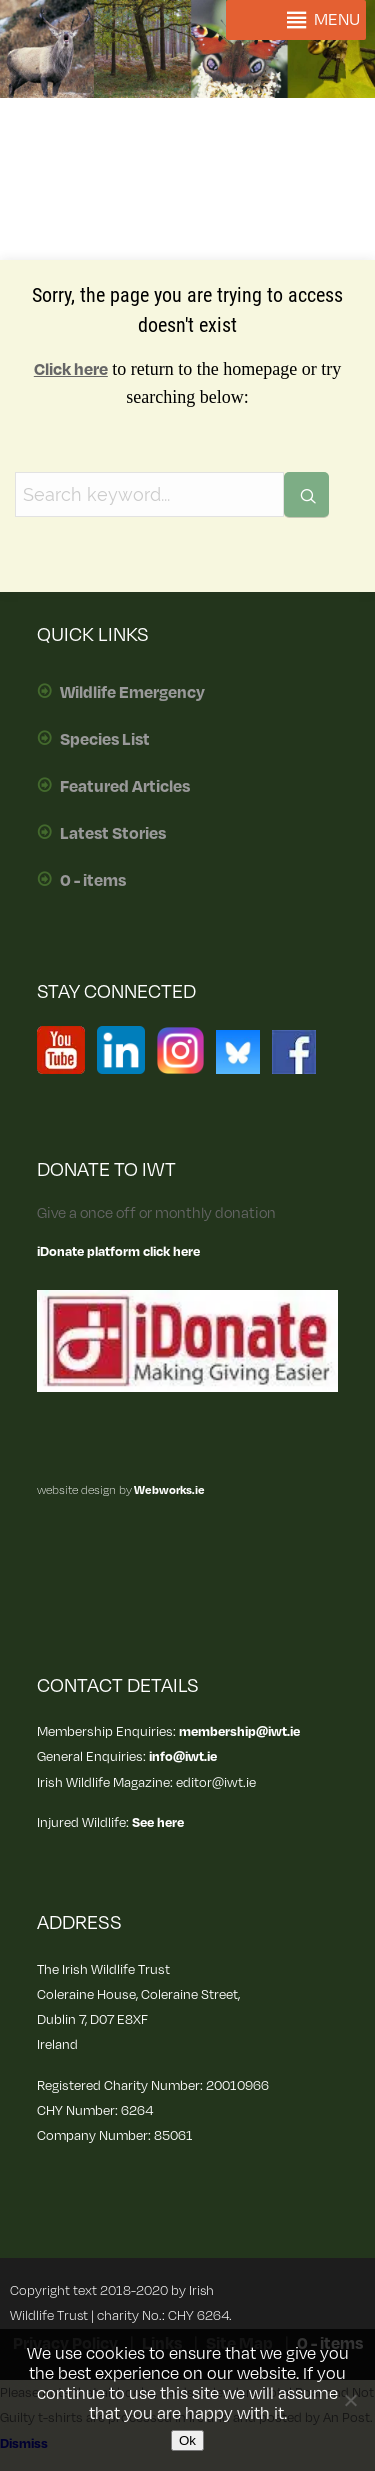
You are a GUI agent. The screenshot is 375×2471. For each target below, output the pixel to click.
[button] (337, 20)
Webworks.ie (168, 1490)
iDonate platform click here (118, 1251)
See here (158, 1822)
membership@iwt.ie (239, 1731)
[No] (350, 2400)
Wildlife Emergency (132, 693)
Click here (71, 370)
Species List (105, 740)
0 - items (93, 881)
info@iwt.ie (183, 1756)
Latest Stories (113, 834)
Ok (187, 2440)
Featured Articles (125, 787)
